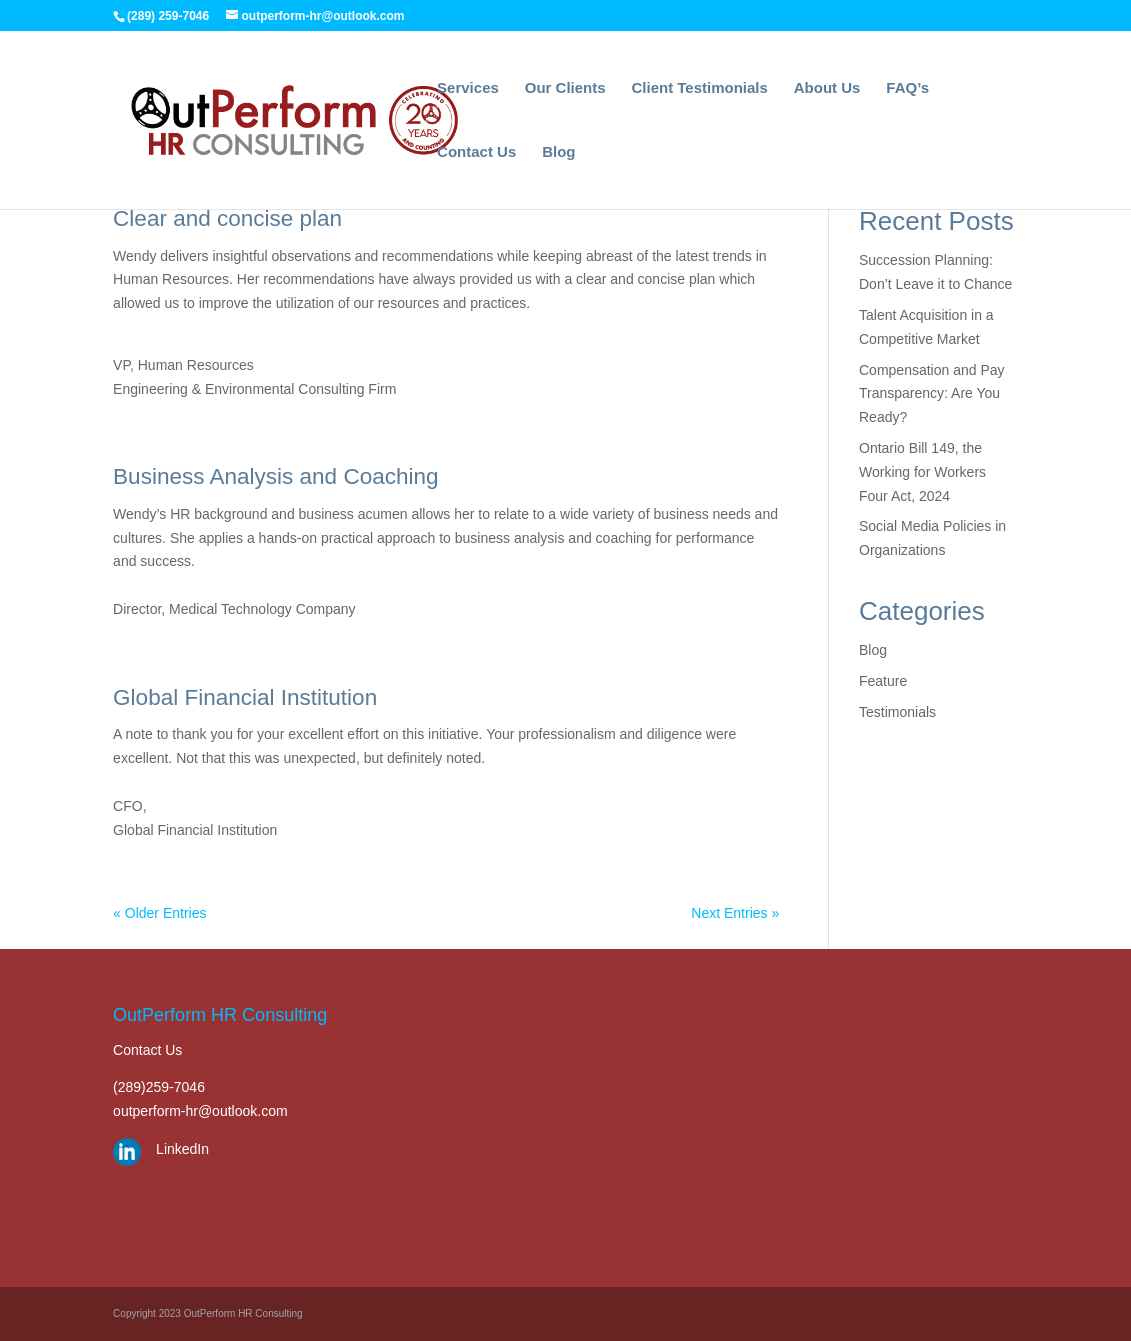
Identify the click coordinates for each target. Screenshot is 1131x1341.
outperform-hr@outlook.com (200, 1111)
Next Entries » (735, 913)
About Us (827, 88)
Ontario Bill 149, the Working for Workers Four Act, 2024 (922, 472)
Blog (558, 152)
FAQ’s (907, 88)
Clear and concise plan (227, 218)
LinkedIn (182, 1149)
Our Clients (565, 88)
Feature (883, 681)
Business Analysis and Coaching (275, 476)
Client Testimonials (699, 88)
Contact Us (476, 152)
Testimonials (897, 712)
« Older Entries (159, 913)
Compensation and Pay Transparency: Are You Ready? (932, 394)
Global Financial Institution (245, 697)
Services (468, 88)
